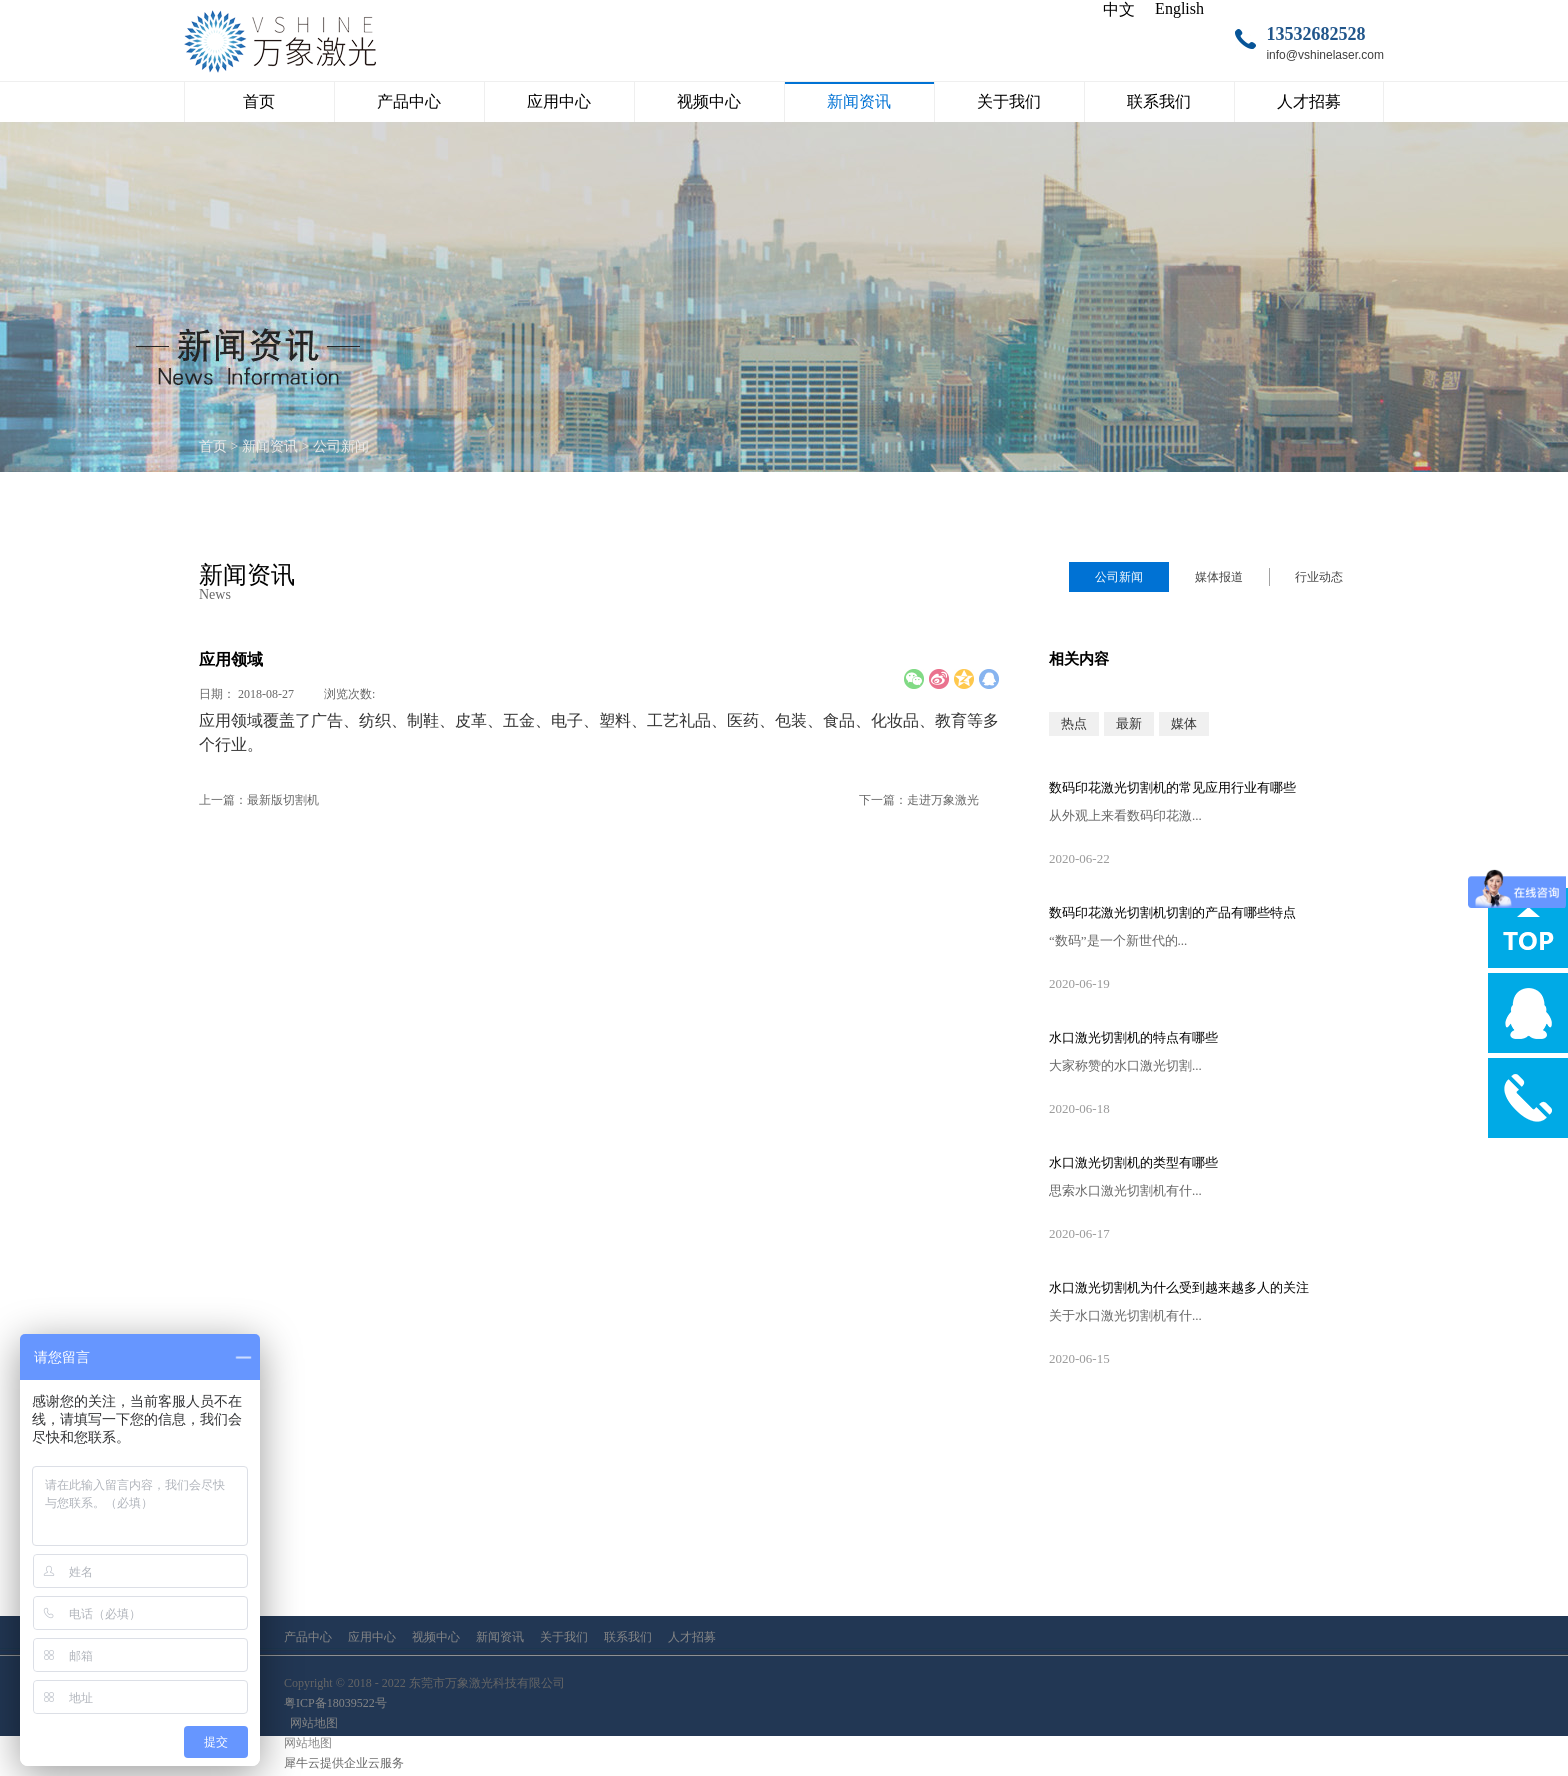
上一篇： (259, 800)
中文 (1119, 9)
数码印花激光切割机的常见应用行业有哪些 (1172, 787)
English (1179, 8)
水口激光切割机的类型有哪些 (1133, 1162)
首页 (259, 101)
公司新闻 (341, 446)
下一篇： (919, 800)
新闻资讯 (270, 446)
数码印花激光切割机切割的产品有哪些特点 (1172, 912)
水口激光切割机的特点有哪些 (1133, 1037)
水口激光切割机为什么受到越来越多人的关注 (1179, 1287)
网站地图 (311, 1723)
